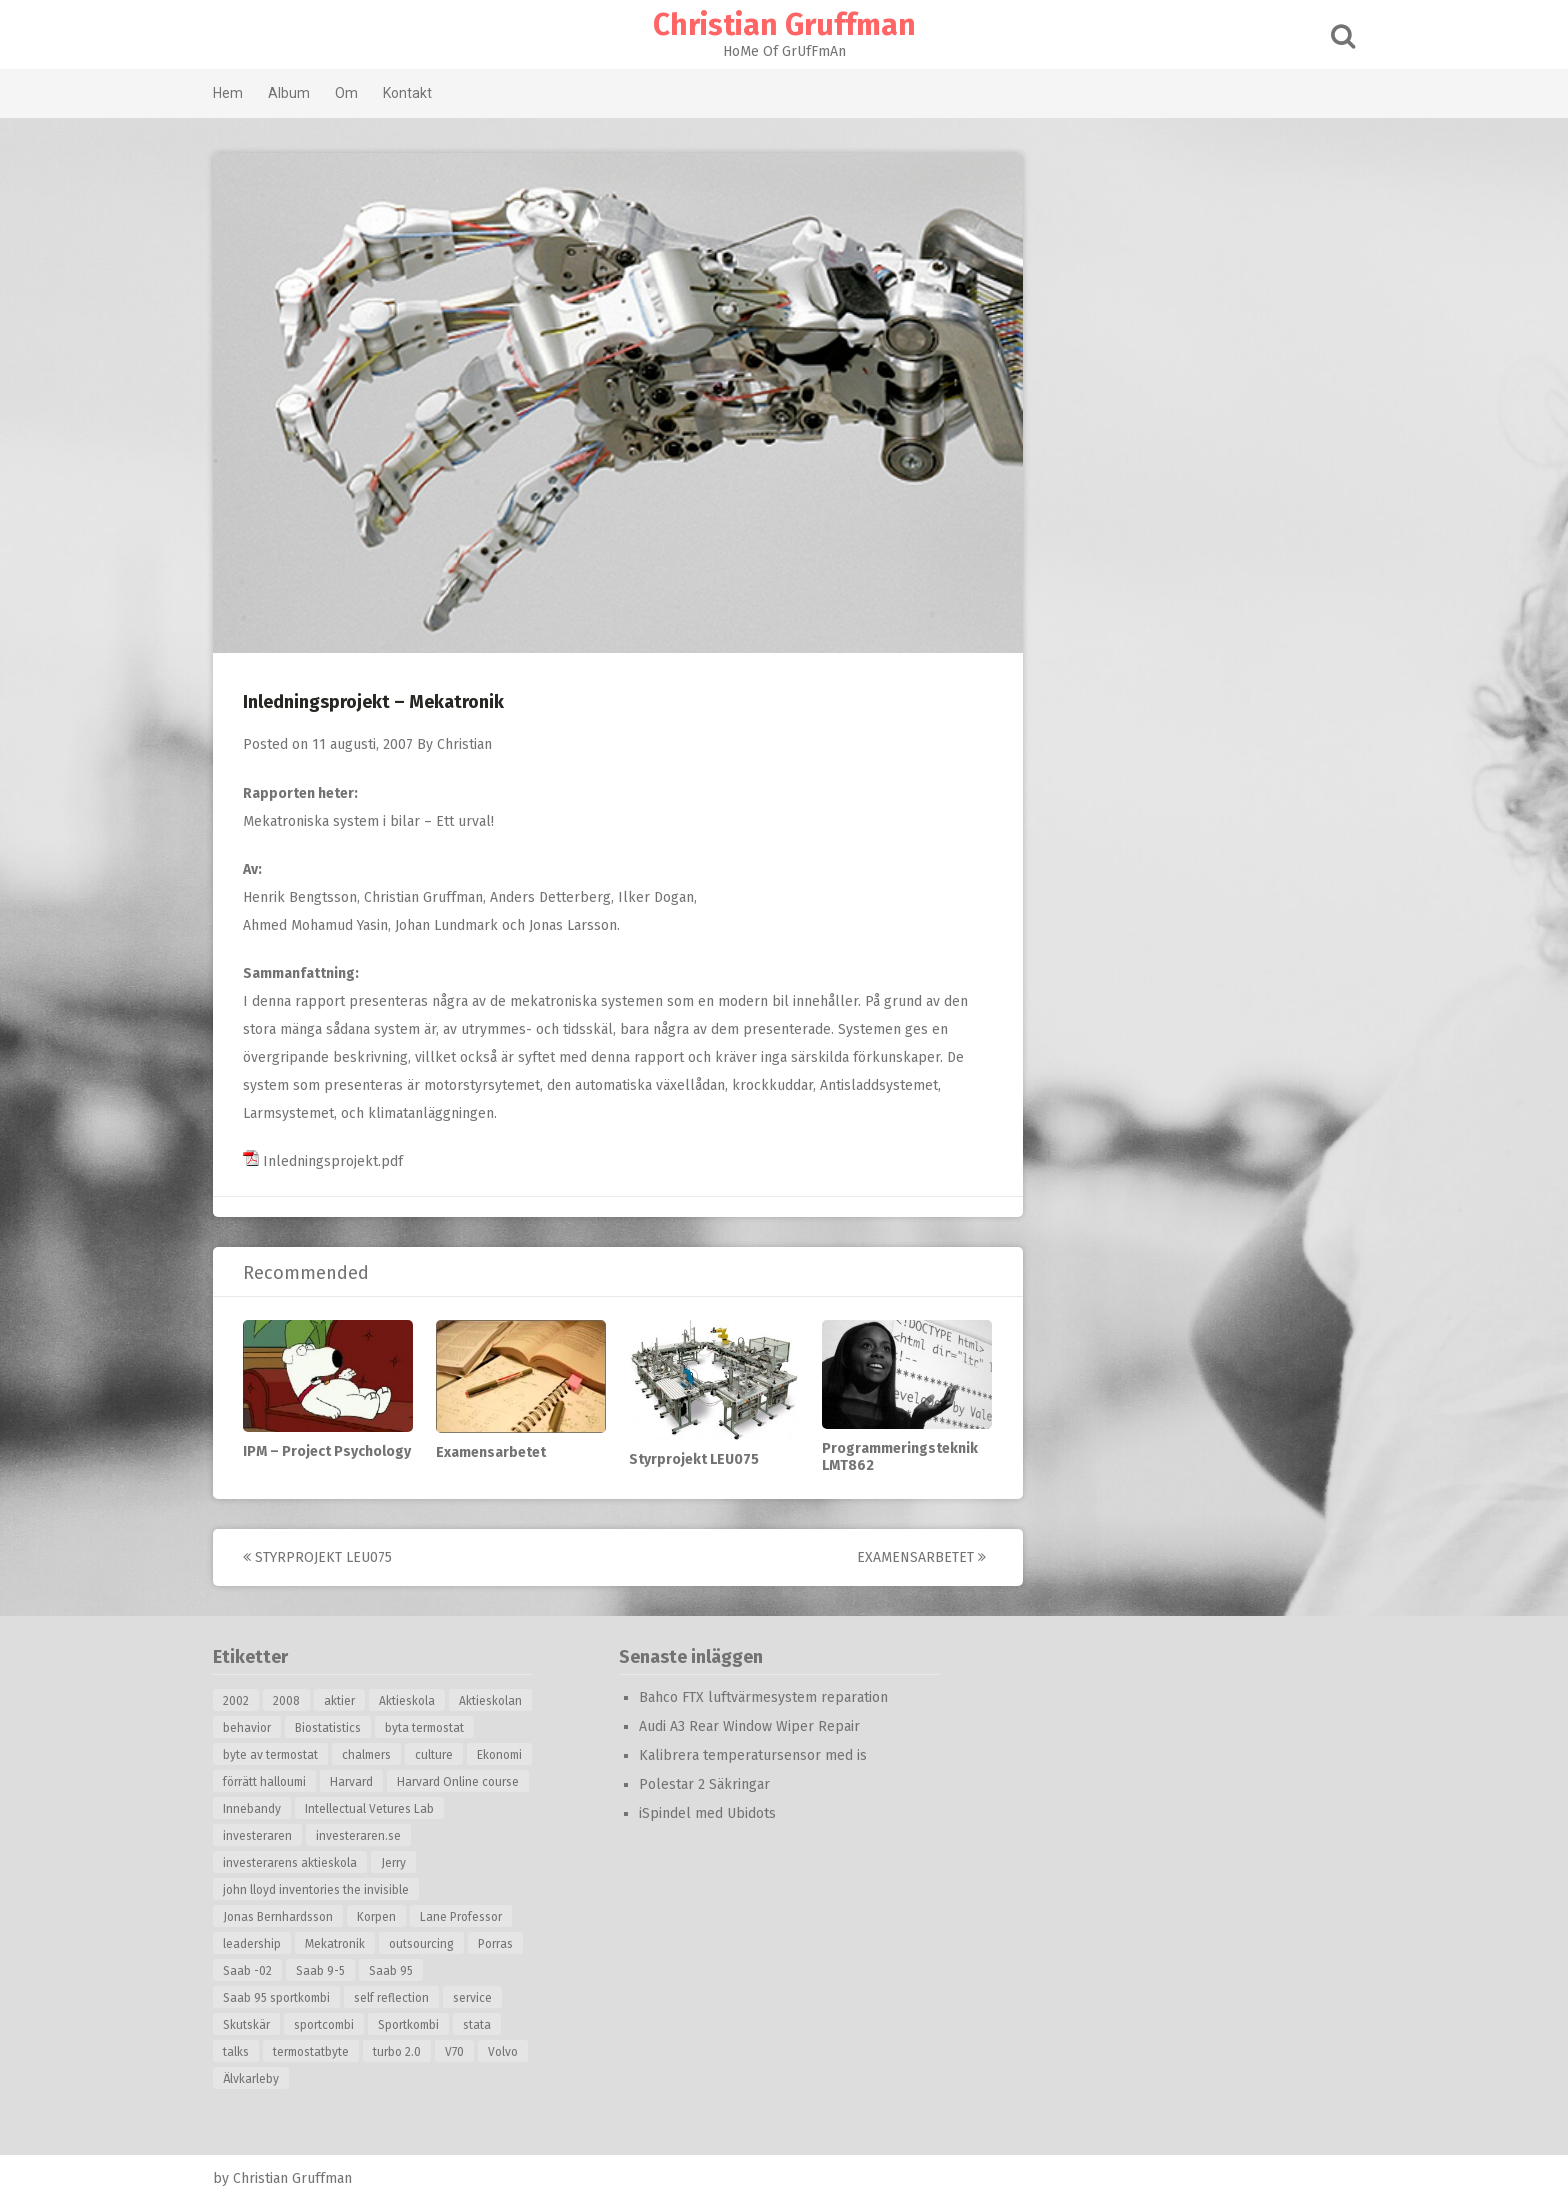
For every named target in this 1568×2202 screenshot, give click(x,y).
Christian (464, 744)
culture (434, 1755)
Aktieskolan (490, 1701)
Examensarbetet (491, 1452)
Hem (228, 93)
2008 (286, 1701)
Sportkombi (408, 2025)
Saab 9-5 (320, 1971)
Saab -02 (247, 1971)
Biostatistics (328, 1728)
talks (236, 2052)
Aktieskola (407, 1701)
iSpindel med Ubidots (707, 1813)
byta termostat (424, 1728)
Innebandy (252, 1809)
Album (289, 93)
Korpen (376, 1917)
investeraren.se (358, 1836)
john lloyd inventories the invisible (316, 1890)
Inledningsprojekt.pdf (323, 1161)
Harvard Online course (458, 1782)
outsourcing (421, 1944)
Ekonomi (499, 1755)
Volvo (503, 2052)
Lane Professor (461, 1917)
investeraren (257, 1836)
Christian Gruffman (784, 25)
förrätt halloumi (264, 1782)
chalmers (366, 1755)
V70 (454, 2052)
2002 (236, 1701)
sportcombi (324, 2025)
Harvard (351, 1782)
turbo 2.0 (397, 2052)
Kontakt (407, 93)
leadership (252, 1944)
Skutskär (246, 2025)
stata (477, 2025)
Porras (495, 1944)
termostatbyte (311, 2052)
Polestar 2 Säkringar (704, 1784)
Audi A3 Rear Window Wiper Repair (749, 1726)
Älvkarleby (251, 2079)
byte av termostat (270, 1755)
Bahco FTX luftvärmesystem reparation (763, 1697)
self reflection (391, 1998)
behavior (247, 1728)
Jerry (393, 1863)
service (472, 1998)
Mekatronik (335, 1944)
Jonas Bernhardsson (278, 1917)
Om (346, 93)
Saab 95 (391, 1971)
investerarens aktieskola (290, 1863)
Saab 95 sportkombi (276, 1998)
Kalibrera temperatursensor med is (753, 1755)
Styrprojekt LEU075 (694, 1459)
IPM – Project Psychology (327, 1451)
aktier (339, 1701)
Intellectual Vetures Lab (369, 1809)
